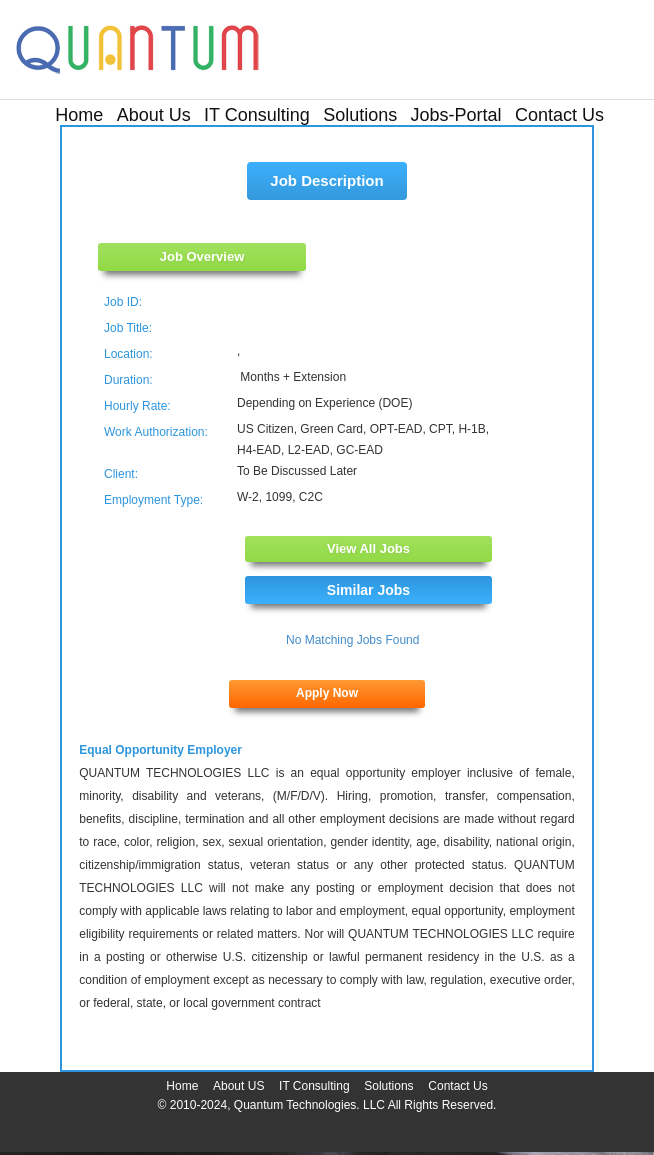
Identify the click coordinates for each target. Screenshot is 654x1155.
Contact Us (559, 115)
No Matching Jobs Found (352, 640)
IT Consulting (257, 115)
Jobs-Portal (456, 115)
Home (79, 115)
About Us (154, 115)
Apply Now (327, 693)
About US (238, 1086)
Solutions (360, 115)
